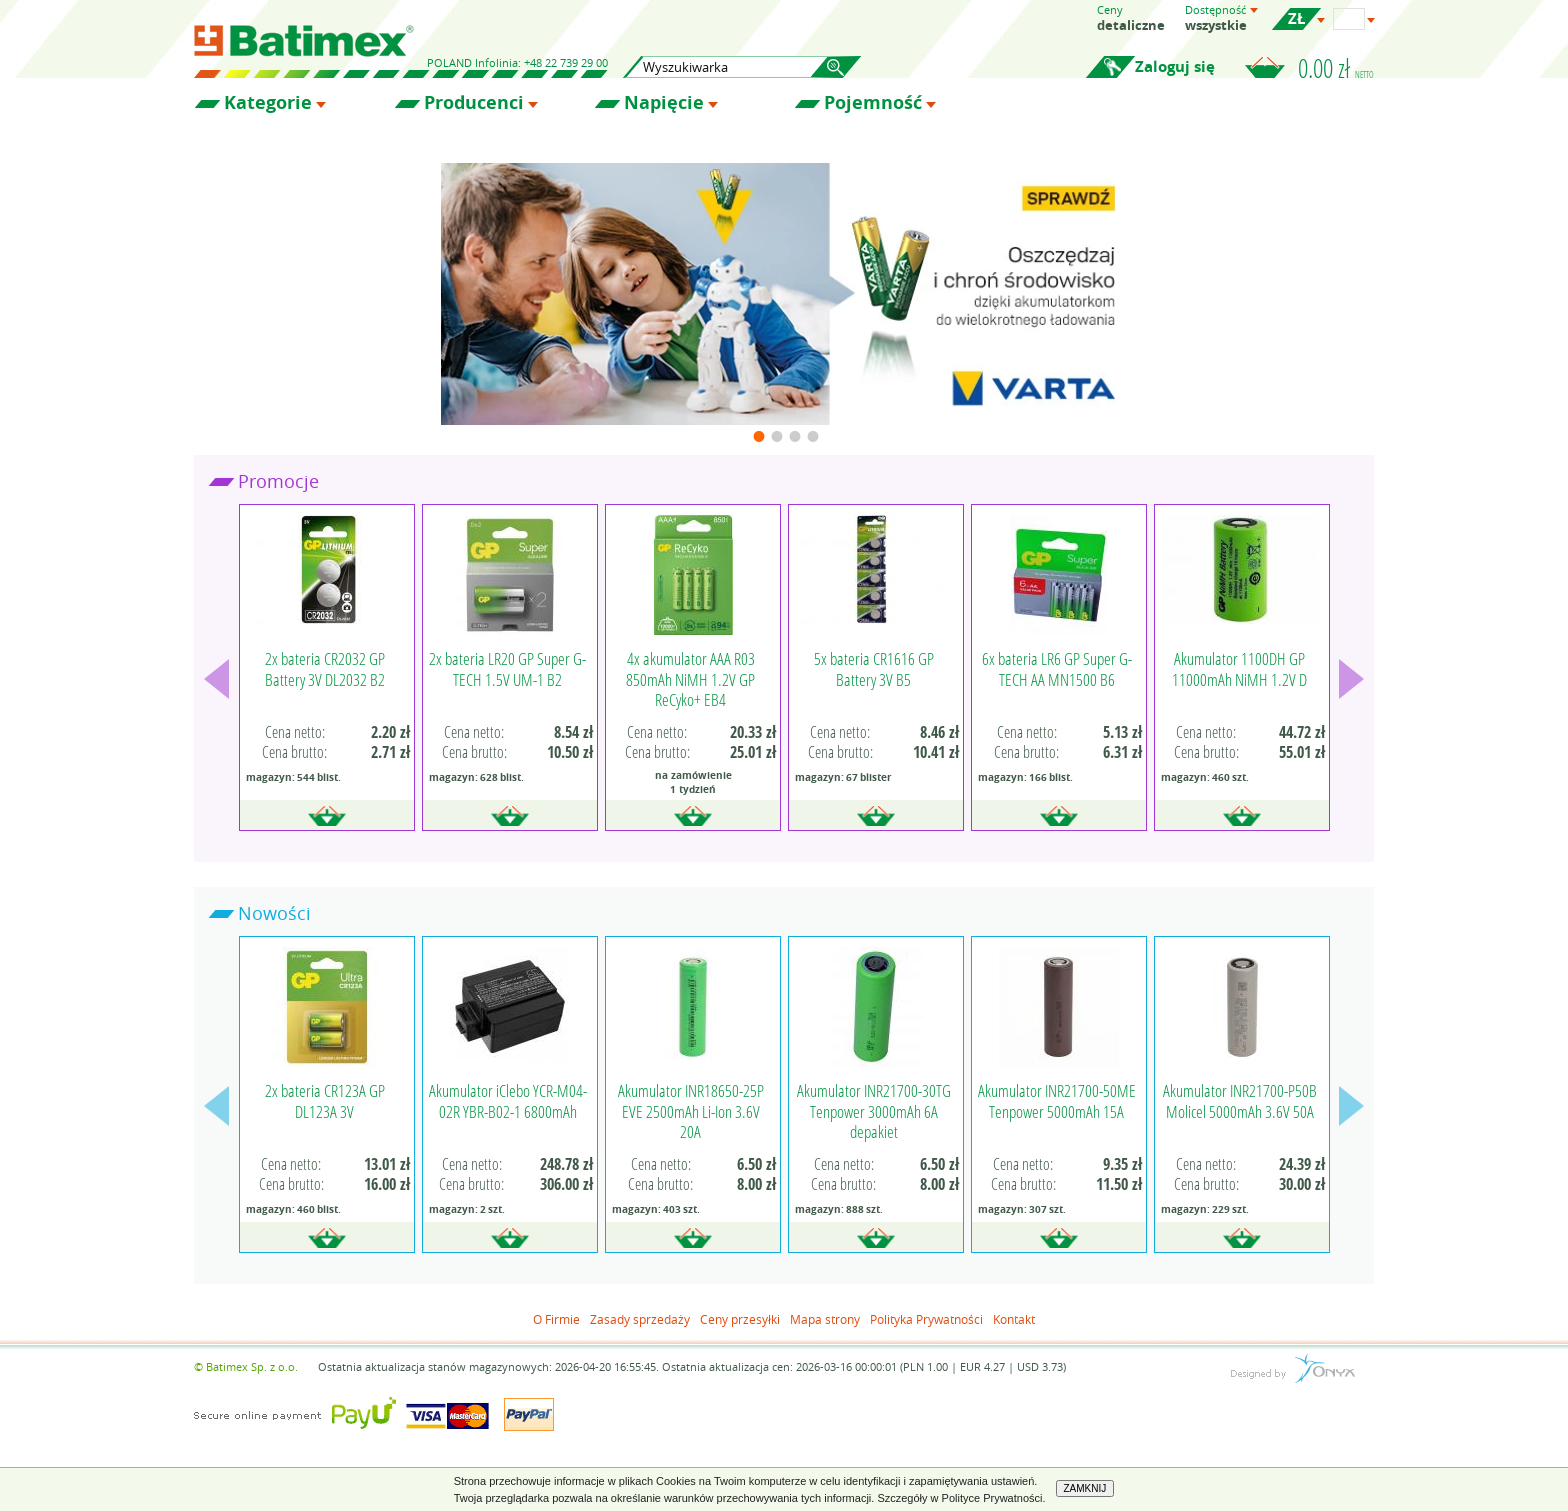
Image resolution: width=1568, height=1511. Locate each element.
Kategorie (268, 103)
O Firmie (556, 1319)
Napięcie (664, 103)
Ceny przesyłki (740, 1319)
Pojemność (873, 103)
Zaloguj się (1175, 66)
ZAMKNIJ (1085, 1488)
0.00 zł (1336, 68)
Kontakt (1014, 1319)
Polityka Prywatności (926, 1319)
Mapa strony (825, 1319)
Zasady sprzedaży (640, 1319)
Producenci (474, 103)
